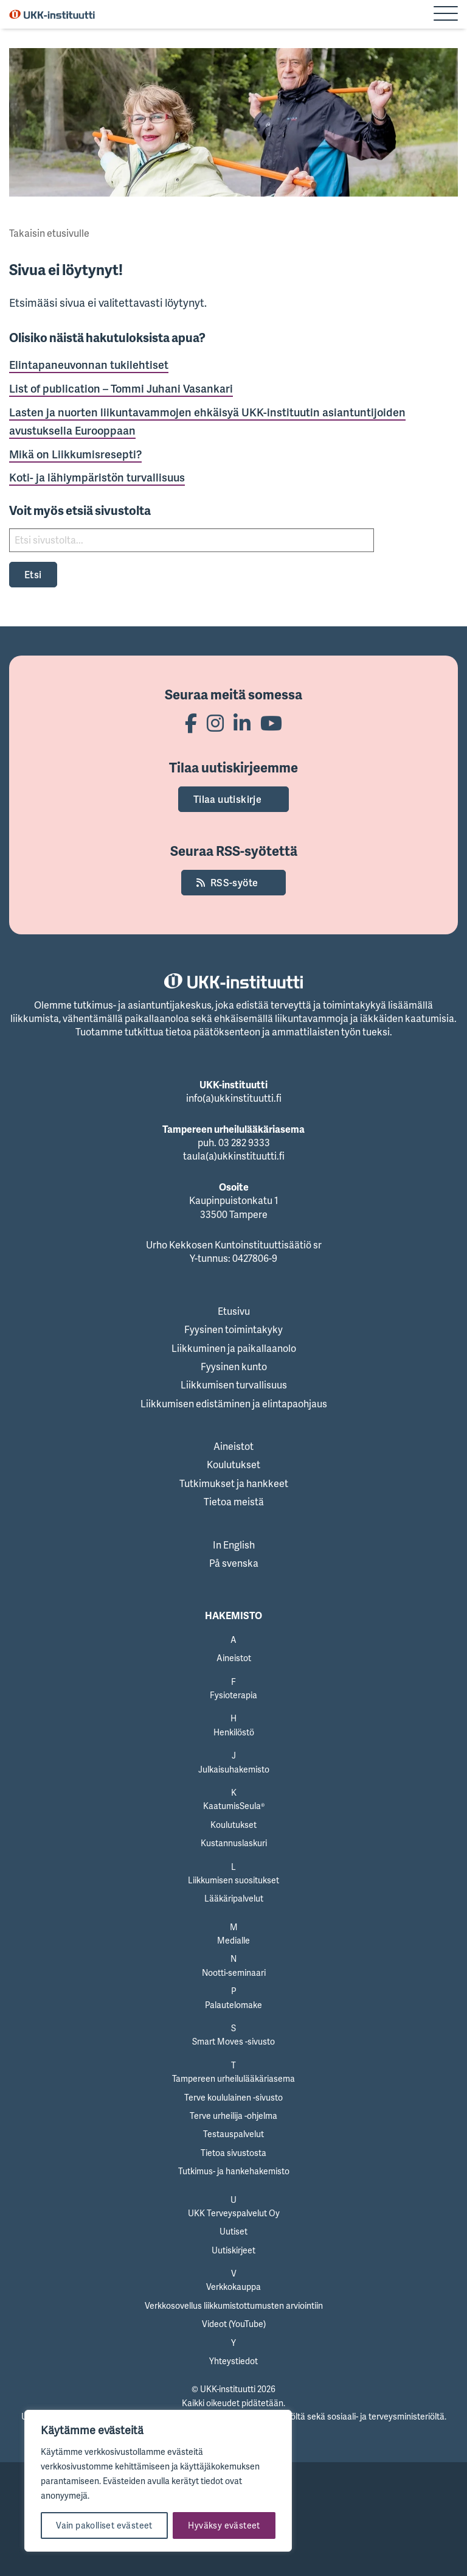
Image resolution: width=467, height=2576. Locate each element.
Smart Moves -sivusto (233, 2041)
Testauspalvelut (233, 2134)
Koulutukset (233, 1464)
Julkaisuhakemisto (233, 1769)
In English (234, 1545)
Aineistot (233, 1446)
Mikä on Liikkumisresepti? (75, 454)
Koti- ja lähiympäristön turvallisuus (97, 477)
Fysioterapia (233, 1695)
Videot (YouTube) (234, 2323)
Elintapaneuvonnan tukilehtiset (88, 364)
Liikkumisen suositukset (233, 1880)
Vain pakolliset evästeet (104, 2525)
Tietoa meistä (234, 1501)
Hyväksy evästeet (224, 2525)
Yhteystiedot (233, 2361)
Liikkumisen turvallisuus (234, 1384)
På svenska (233, 1563)
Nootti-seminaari (234, 1972)
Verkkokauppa (233, 2286)
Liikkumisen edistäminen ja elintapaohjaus (233, 1403)
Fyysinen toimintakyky (233, 1329)
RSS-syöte (234, 882)
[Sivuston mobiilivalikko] (446, 14)
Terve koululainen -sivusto (233, 2097)
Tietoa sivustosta (233, 2152)
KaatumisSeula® (234, 1805)
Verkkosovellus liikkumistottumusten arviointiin (234, 2305)
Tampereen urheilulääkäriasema (233, 2078)
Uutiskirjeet (233, 2250)
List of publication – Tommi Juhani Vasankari (121, 388)
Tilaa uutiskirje (227, 799)
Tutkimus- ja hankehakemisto (233, 2171)
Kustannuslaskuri (234, 1843)
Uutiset (233, 2231)
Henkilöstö (233, 1732)
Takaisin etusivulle (49, 233)
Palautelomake (233, 2005)
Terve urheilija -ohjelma (233, 2115)
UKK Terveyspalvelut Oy (234, 2213)
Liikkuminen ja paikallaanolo (233, 1348)
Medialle (233, 1940)
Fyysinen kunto (234, 1366)
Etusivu (234, 1311)
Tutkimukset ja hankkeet (233, 1483)
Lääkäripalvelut (233, 1898)
